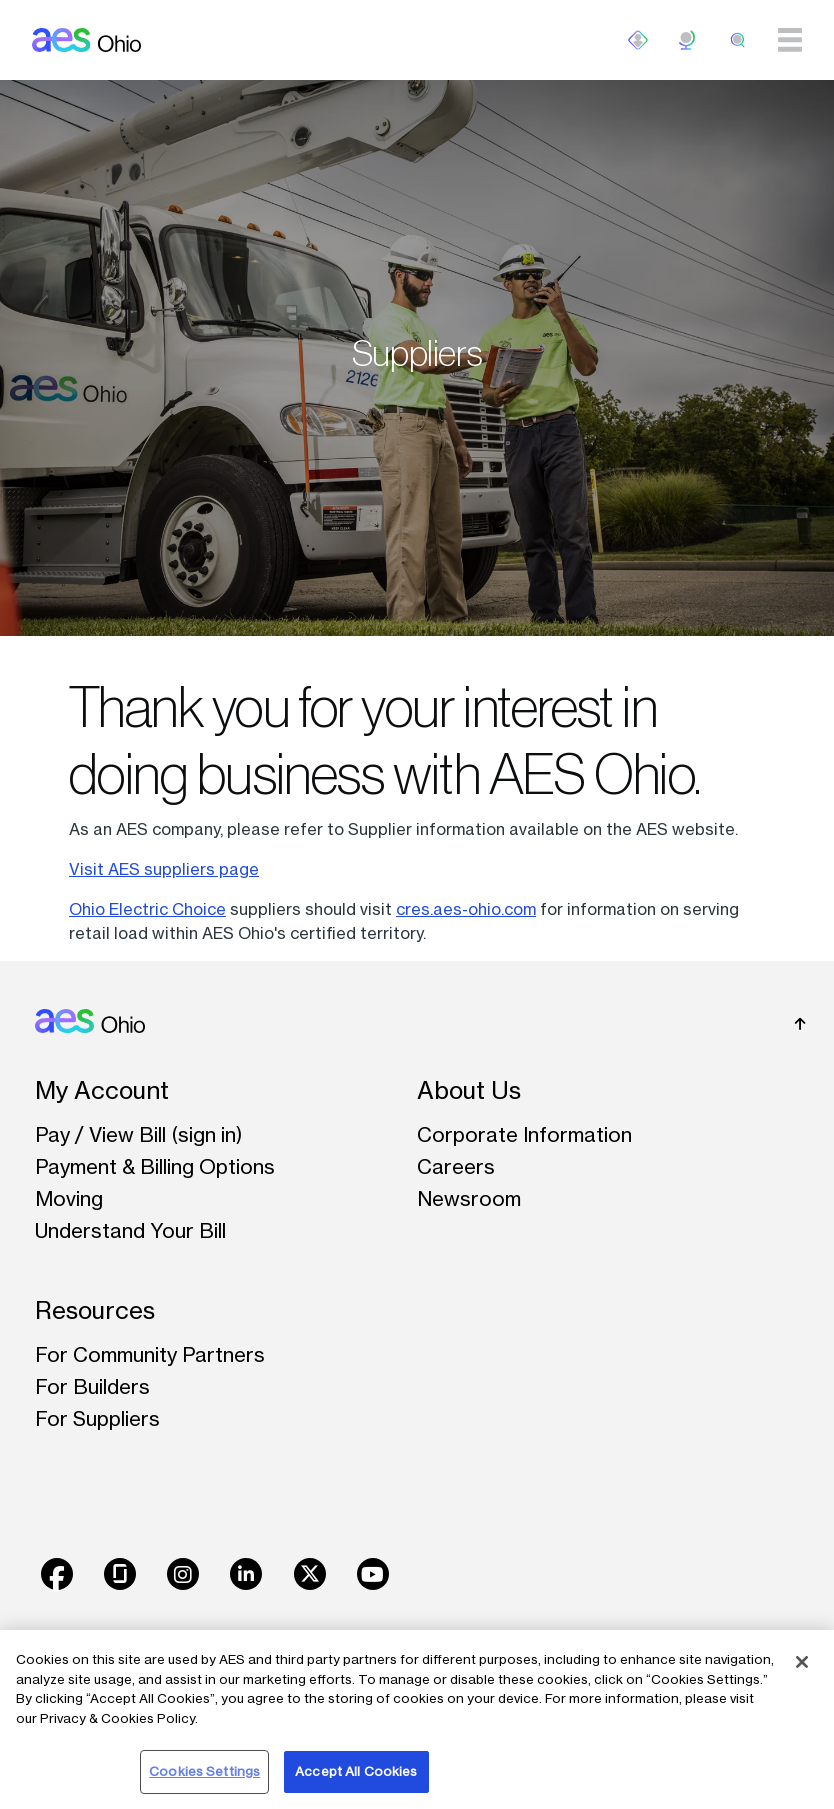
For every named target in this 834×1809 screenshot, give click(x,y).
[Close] (802, 1662)
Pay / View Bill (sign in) (139, 1134)
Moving (69, 1198)
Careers (456, 1166)
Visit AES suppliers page (164, 869)
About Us (469, 1090)
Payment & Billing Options (155, 1166)
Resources (95, 1310)
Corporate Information (524, 1134)
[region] (417, 1719)
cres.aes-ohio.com (466, 909)
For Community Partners (150, 1354)
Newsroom (469, 1198)
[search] (738, 40)
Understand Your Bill (130, 1230)
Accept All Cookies (356, 1771)
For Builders (92, 1386)
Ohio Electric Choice (147, 909)
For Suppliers (97, 1418)
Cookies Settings (204, 1771)
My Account (102, 1090)
